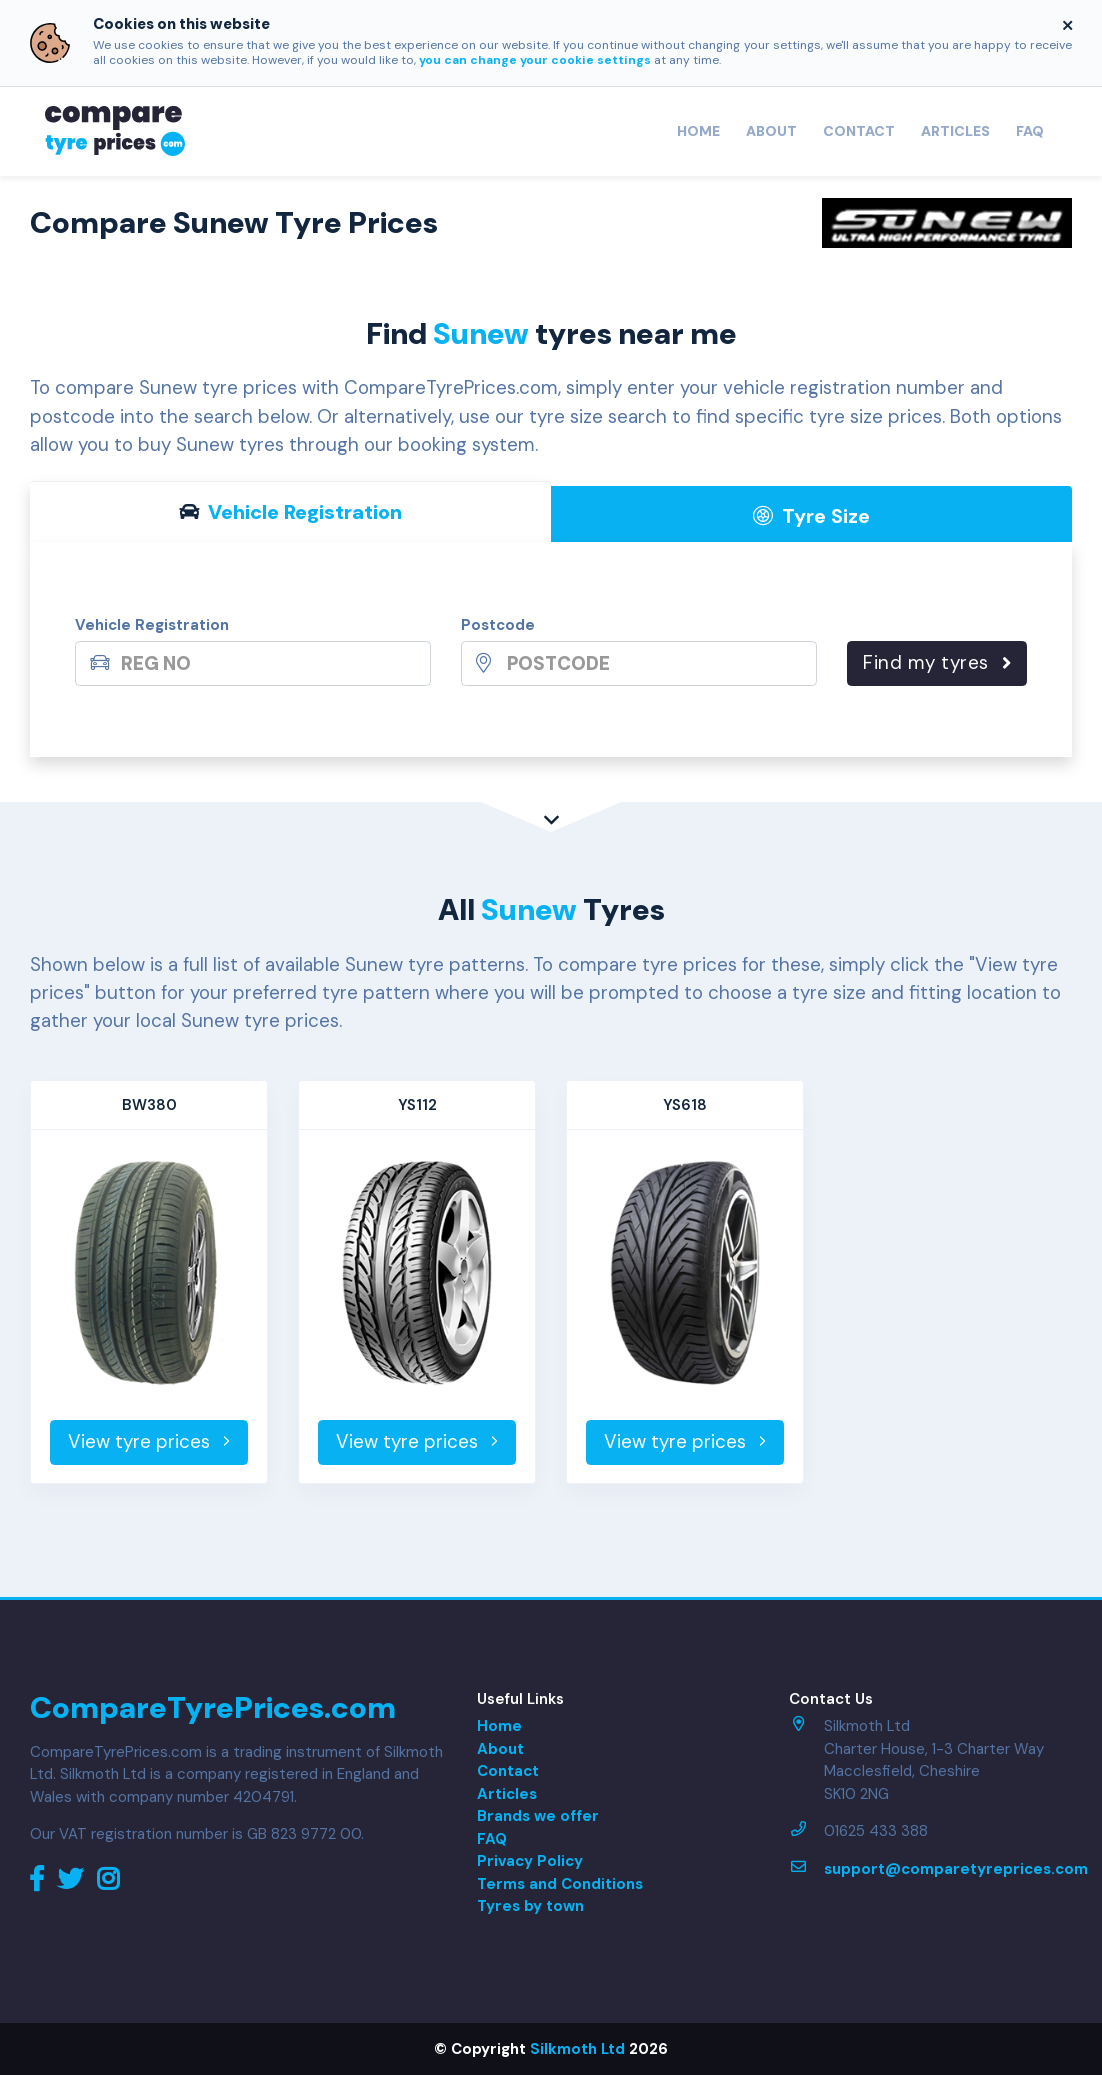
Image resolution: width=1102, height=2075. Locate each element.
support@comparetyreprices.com (956, 1869)
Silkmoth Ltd (577, 2049)
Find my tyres (937, 662)
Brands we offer (538, 1816)
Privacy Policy (530, 1861)
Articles (955, 131)
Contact (859, 131)
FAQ (1030, 131)
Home (698, 131)
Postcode (498, 625)
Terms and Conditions (560, 1884)
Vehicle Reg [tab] (290, 512)
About (771, 131)
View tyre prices (149, 1441)
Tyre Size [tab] (811, 516)
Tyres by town (530, 1906)
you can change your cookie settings (535, 60)
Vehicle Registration (152, 625)
